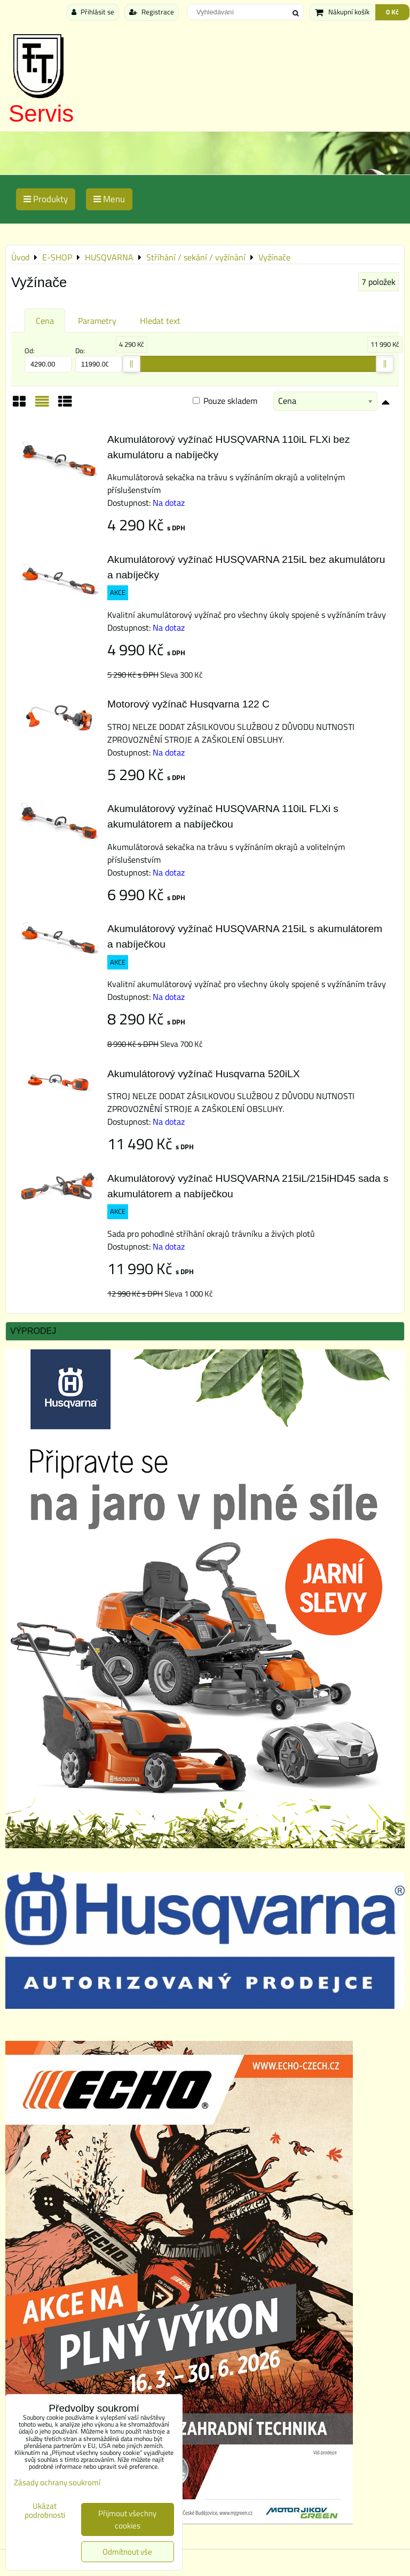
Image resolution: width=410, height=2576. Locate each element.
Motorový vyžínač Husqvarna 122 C (188, 704)
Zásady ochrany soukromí (57, 2482)
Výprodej (33, 1330)
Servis (41, 113)
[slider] (131, 363)
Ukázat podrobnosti (45, 2510)
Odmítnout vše (127, 2552)
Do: (98, 359)
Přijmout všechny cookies (127, 2519)
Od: (48, 359)
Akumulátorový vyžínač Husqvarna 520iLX (203, 1073)
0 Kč (392, 11)
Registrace (151, 11)
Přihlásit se (93, 11)
